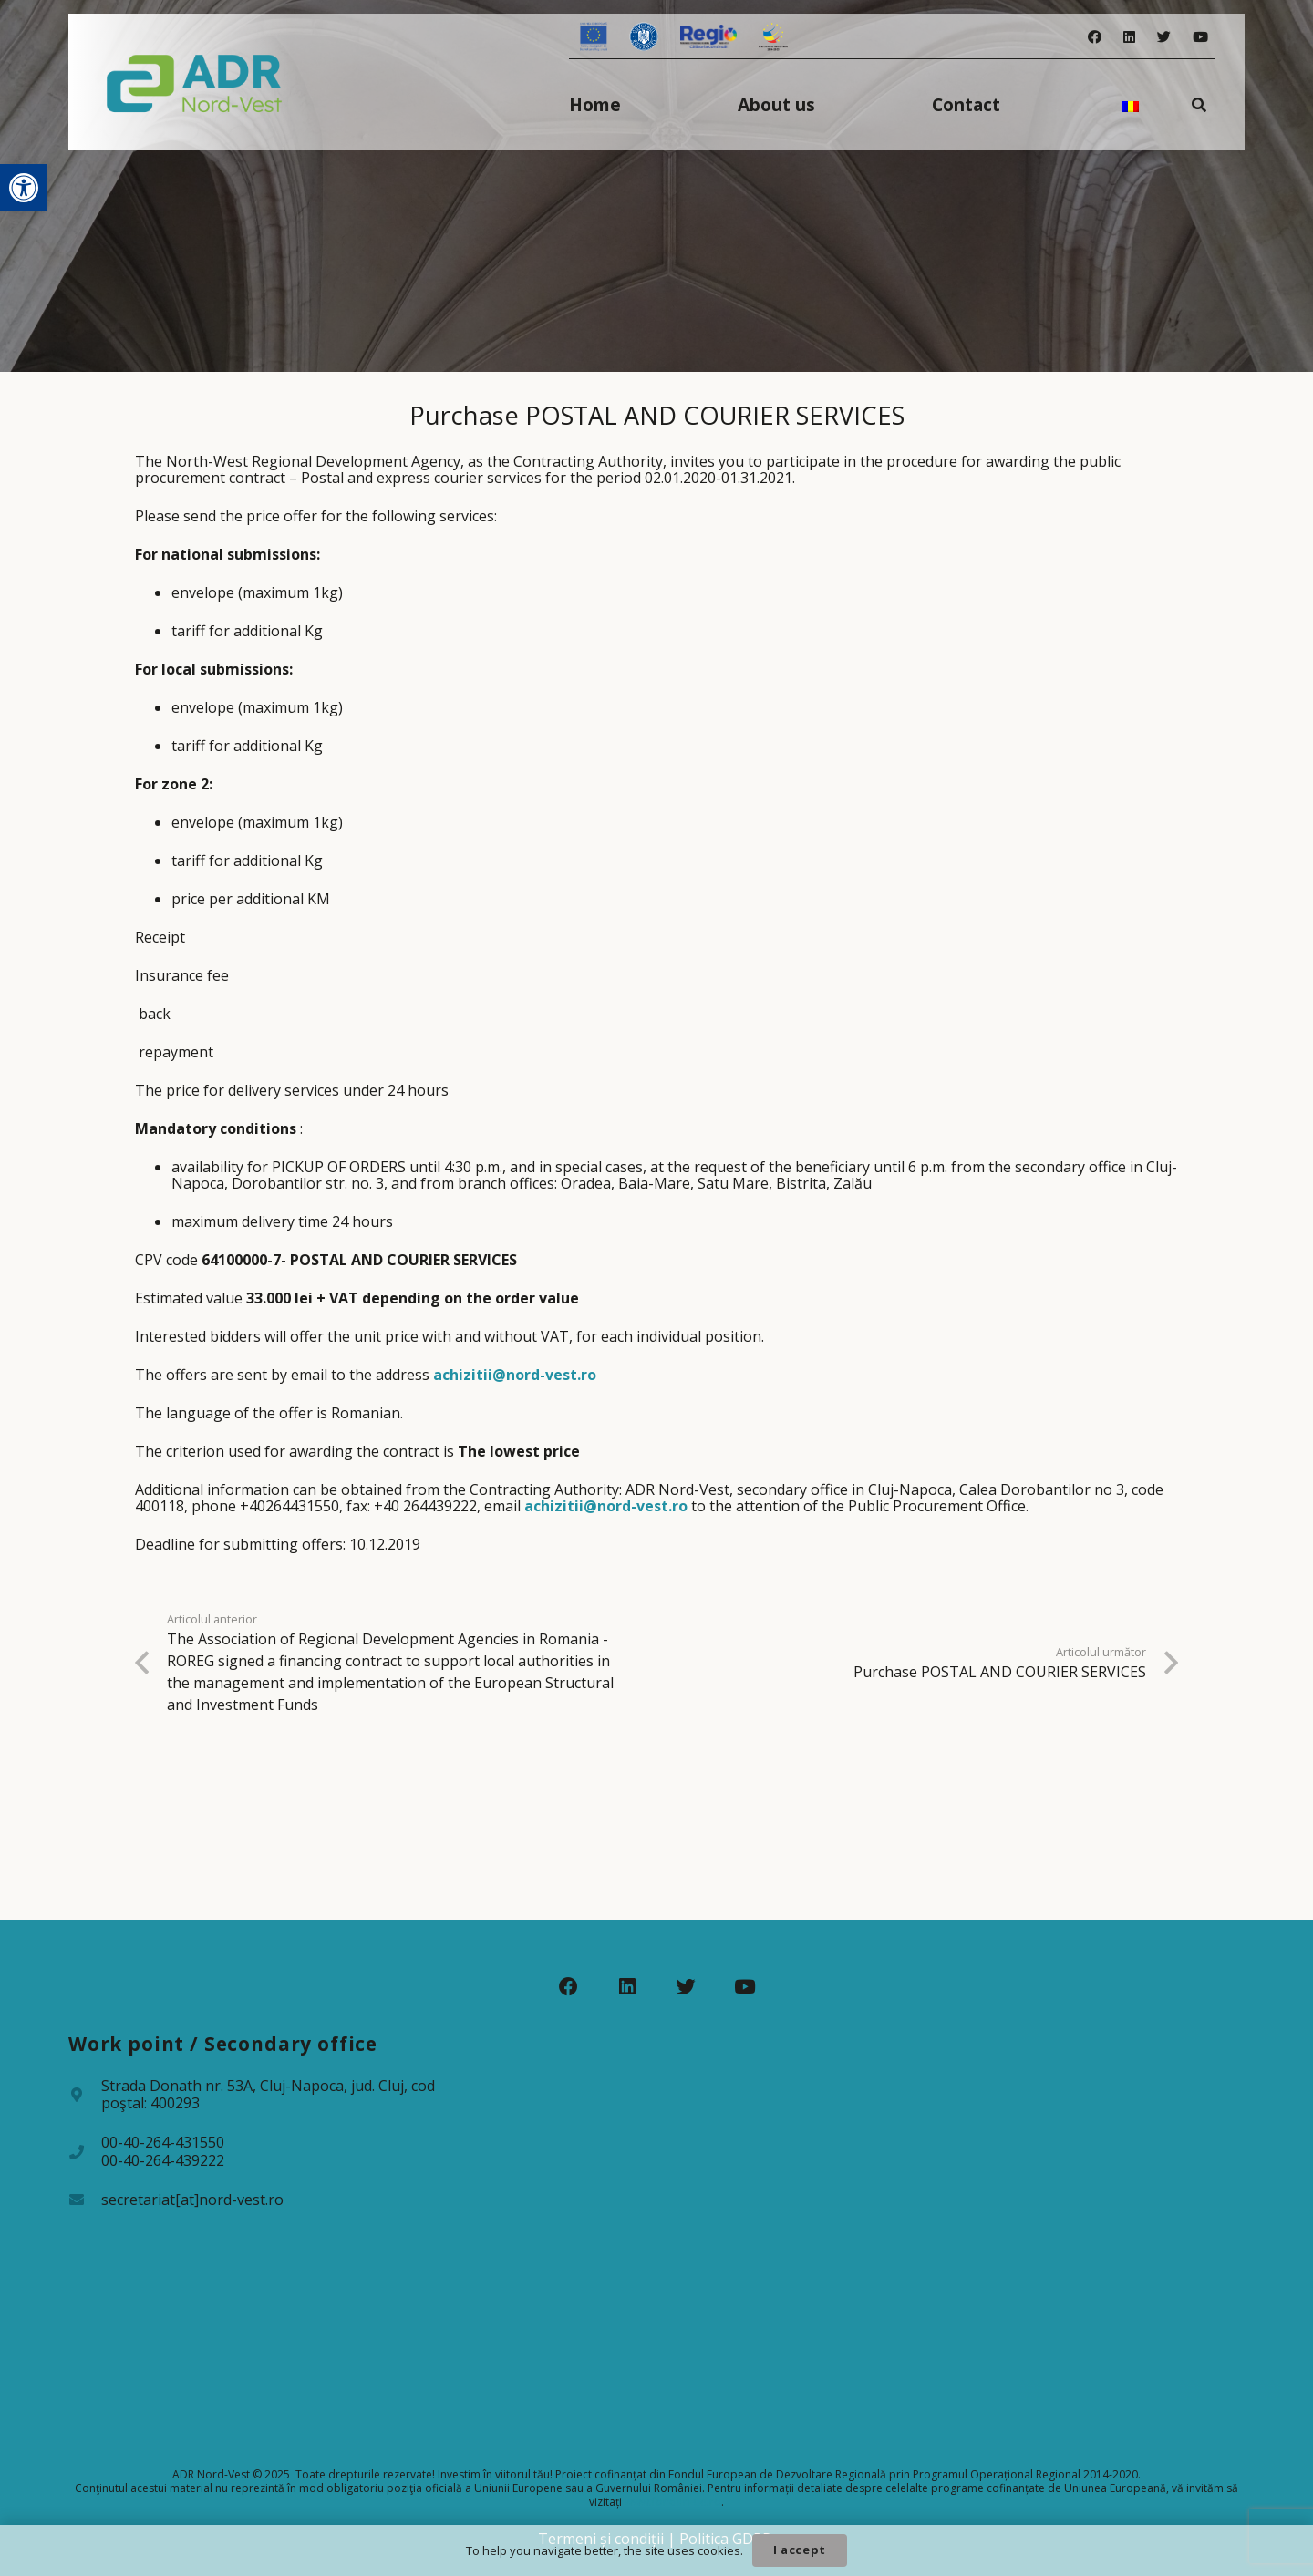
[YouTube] (1200, 37)
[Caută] (1199, 104)
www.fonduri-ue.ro (673, 2501)
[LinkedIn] (1129, 37)
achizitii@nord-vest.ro (514, 1375)
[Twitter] (1164, 37)
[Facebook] (1094, 37)
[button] (23, 187)
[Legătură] (195, 82)
